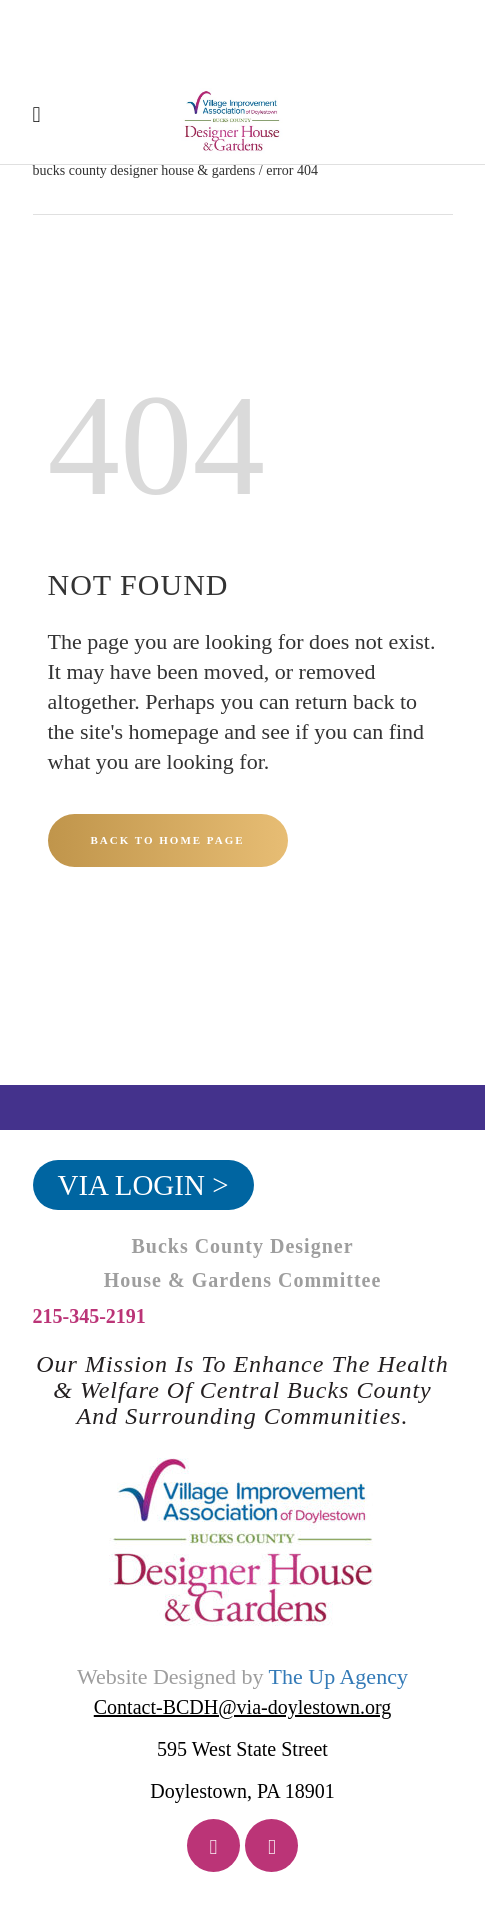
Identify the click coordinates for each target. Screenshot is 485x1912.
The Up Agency (338, 1676)
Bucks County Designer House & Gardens (144, 171)
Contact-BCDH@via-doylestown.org (242, 1707)
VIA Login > (143, 1185)
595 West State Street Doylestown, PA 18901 (242, 1770)
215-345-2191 (89, 1316)
